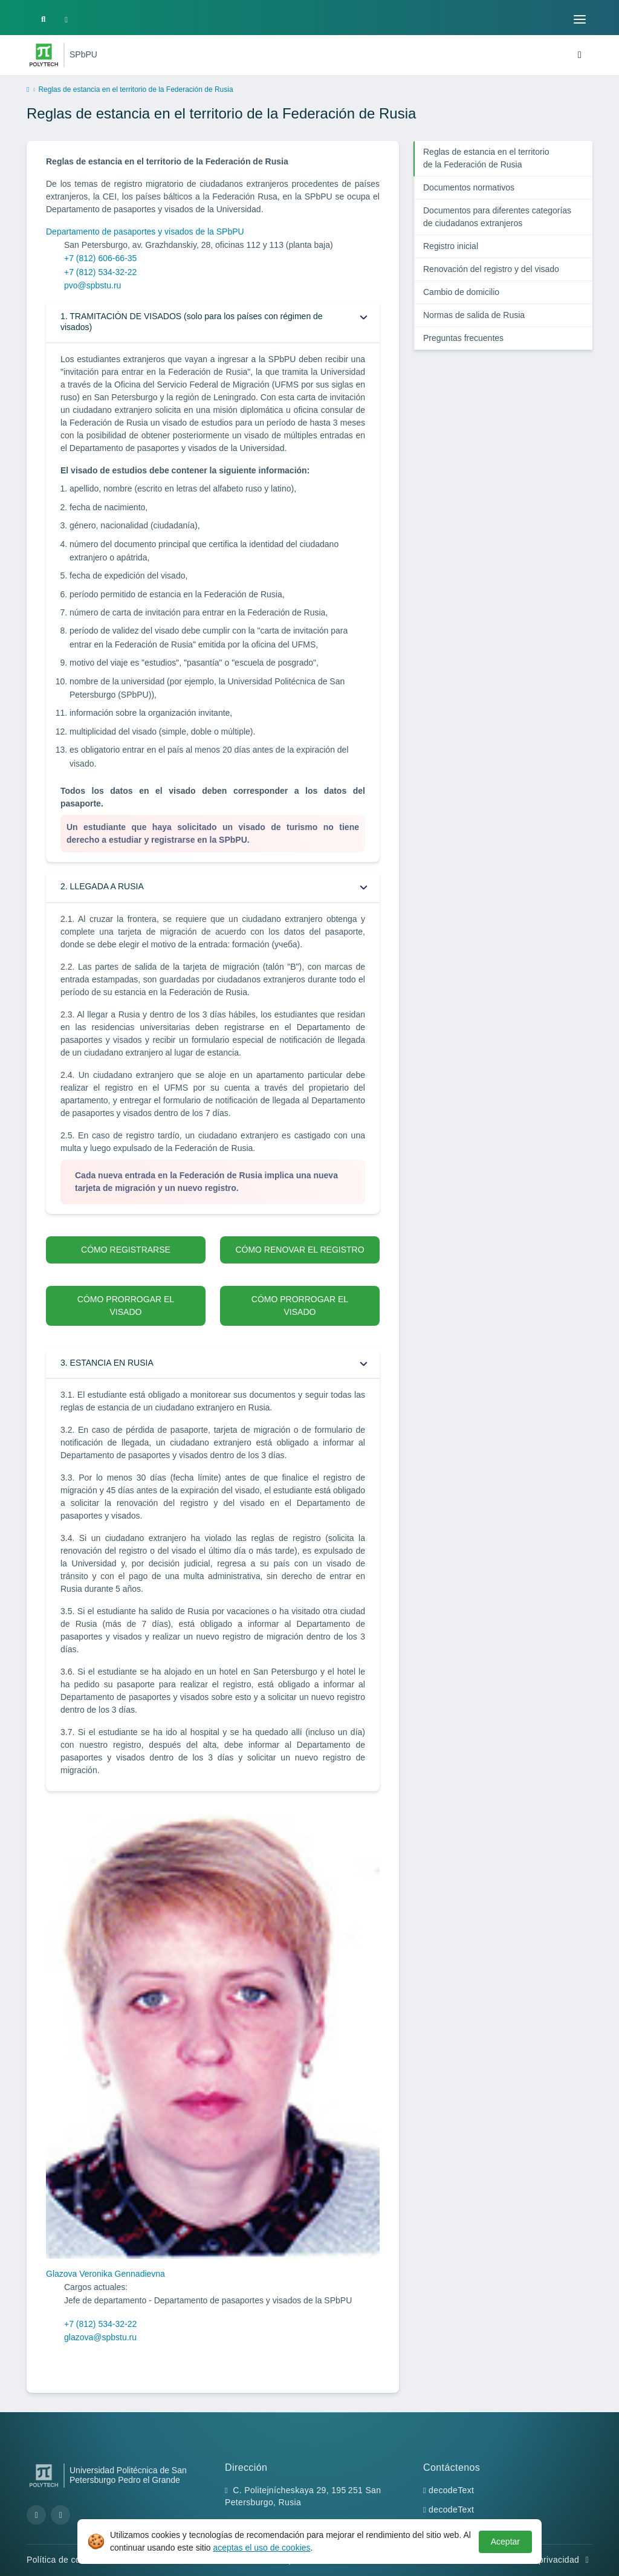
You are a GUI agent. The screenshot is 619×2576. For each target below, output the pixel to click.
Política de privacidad (543, 2560)
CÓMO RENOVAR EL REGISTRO (299, 1249)
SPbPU (83, 54)
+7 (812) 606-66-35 (100, 258)
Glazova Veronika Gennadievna (105, 2274)
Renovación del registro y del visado (491, 269)
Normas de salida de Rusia (474, 315)
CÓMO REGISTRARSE (125, 1249)
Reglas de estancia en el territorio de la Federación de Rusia (486, 158)
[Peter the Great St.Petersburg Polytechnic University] (44, 55)
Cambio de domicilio (461, 292)
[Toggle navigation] (579, 19)
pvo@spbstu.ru (92, 285)
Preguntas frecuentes (463, 338)
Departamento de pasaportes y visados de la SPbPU (145, 231)
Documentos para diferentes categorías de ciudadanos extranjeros (497, 217)
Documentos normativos (468, 187)
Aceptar (505, 2541)
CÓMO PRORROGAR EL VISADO (125, 1305)
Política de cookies (70, 2560)
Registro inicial (450, 246)
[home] (28, 90)
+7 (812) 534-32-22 (100, 272)
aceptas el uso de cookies (261, 2547)
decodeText (451, 2490)
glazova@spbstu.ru (100, 2337)
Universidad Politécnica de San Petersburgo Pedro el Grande (128, 2475)
